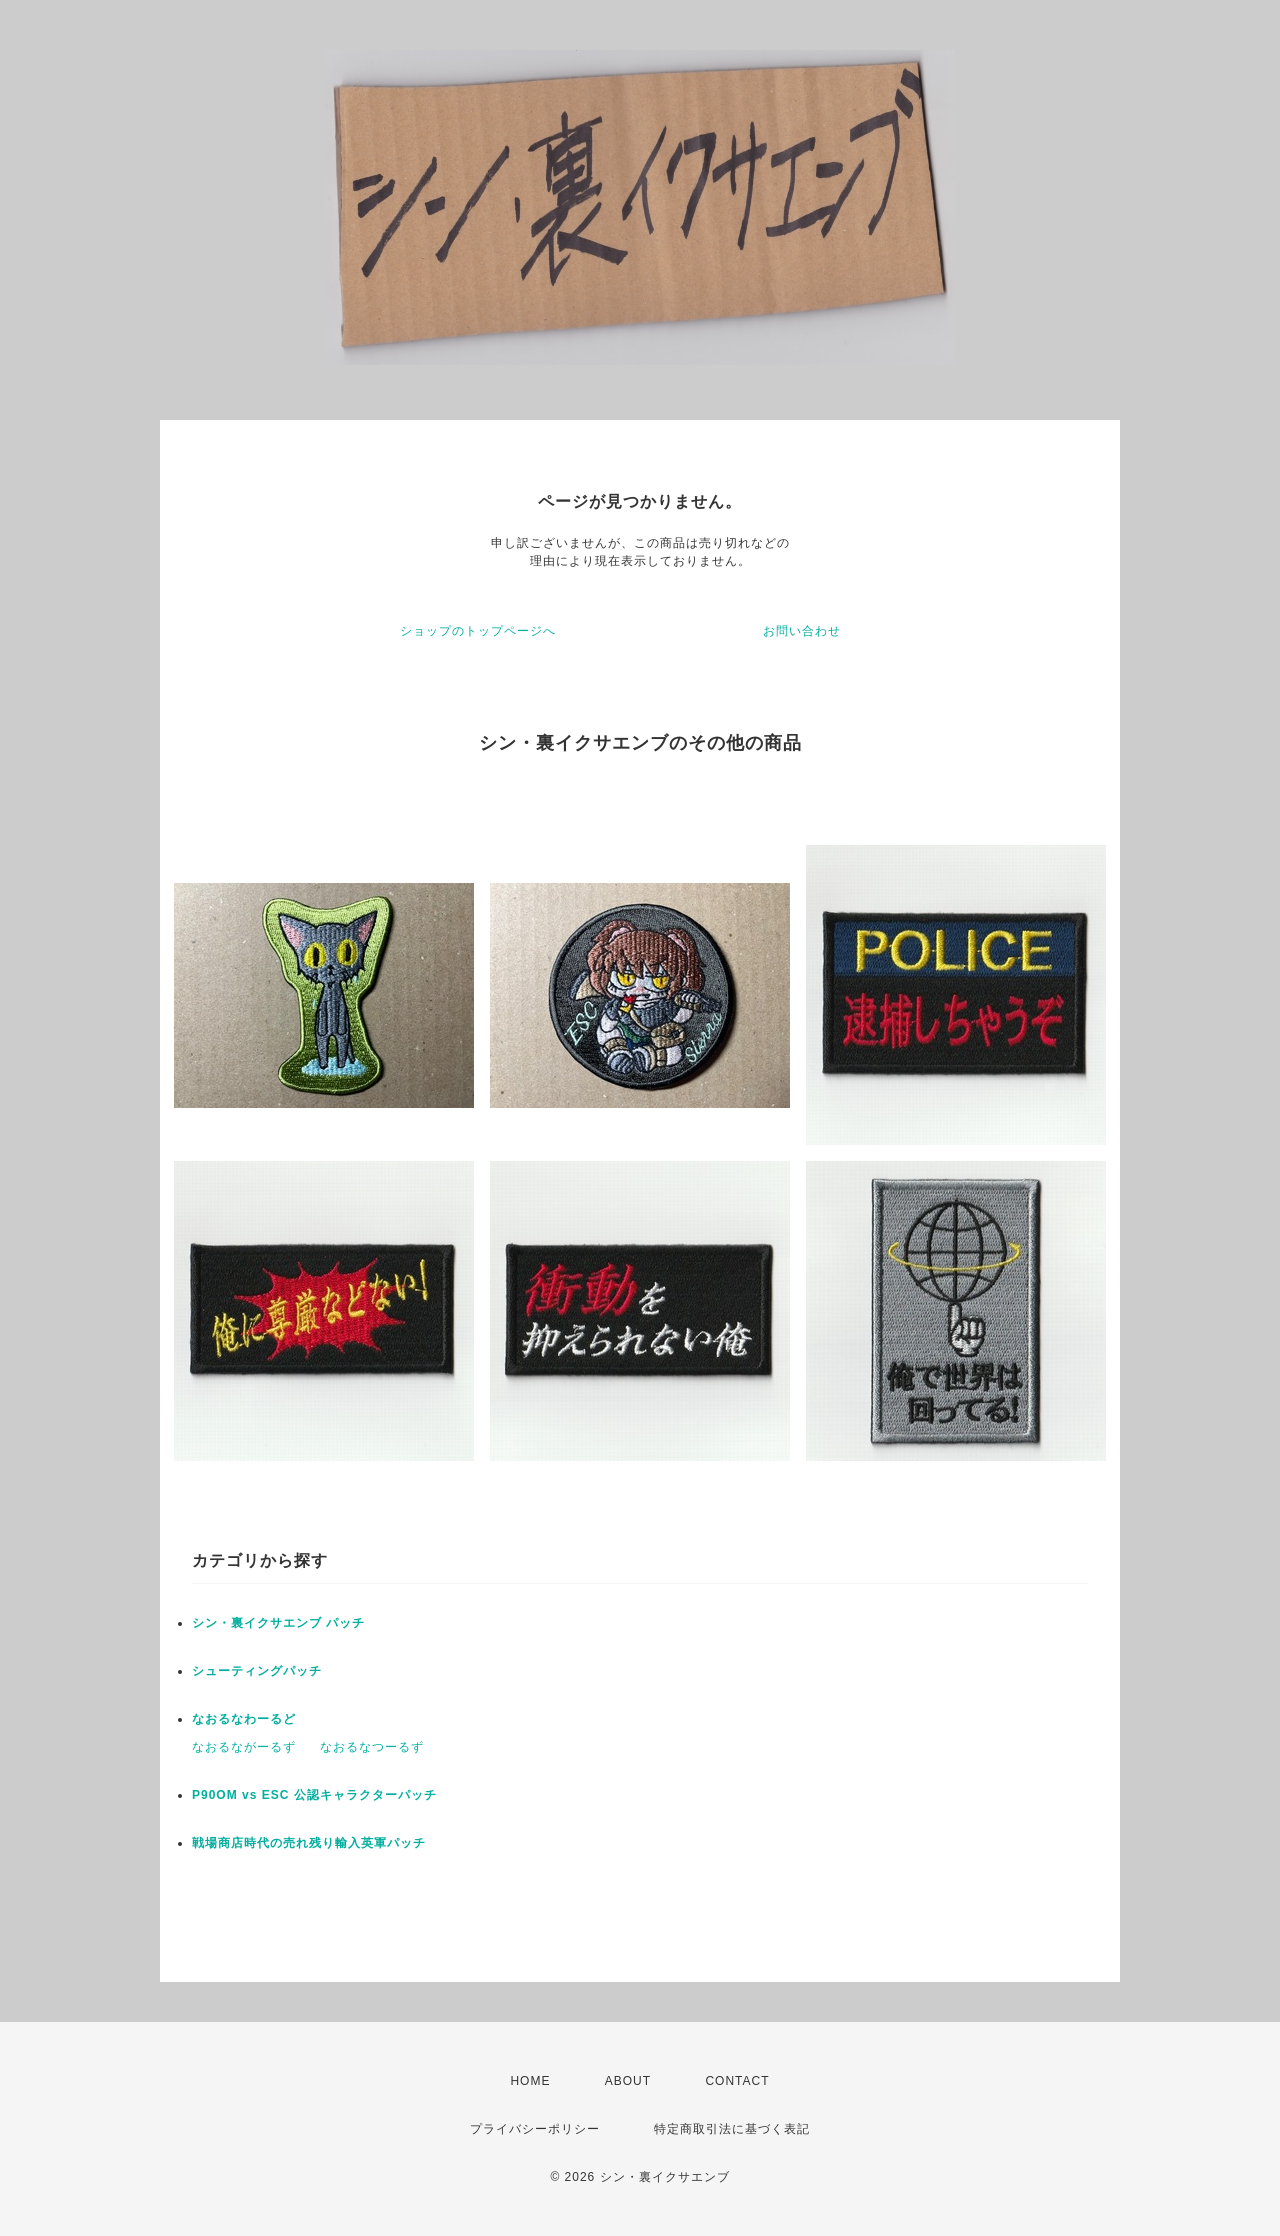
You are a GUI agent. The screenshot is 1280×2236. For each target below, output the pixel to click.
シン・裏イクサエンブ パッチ (278, 1623)
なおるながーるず (244, 1747)
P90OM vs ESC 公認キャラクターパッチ (314, 1795)
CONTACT (737, 2081)
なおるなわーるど (244, 1719)
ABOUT (628, 2081)
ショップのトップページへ (478, 631)
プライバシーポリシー (535, 2129)
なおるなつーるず (372, 1747)
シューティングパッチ (257, 1671)
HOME (530, 2081)
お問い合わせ (802, 631)
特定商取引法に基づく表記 (732, 2129)
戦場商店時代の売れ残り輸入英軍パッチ (309, 1843)
